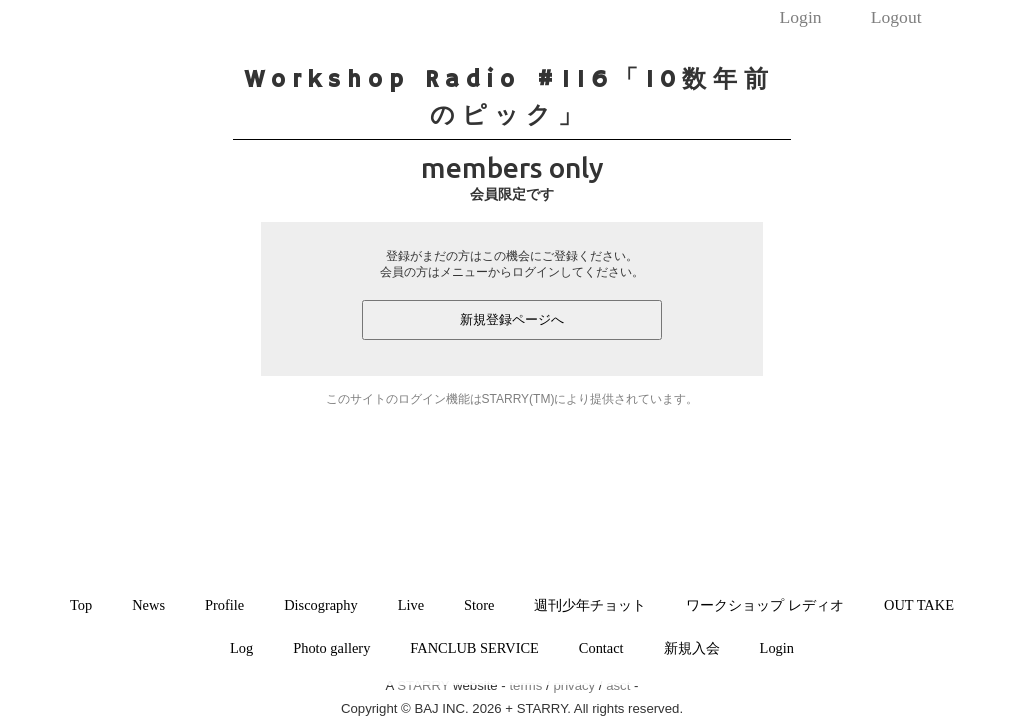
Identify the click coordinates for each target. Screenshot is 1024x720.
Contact (601, 648)
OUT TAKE (919, 605)
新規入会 (692, 648)
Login (801, 17)
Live (411, 605)
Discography (321, 605)
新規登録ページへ (512, 319)
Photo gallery (331, 648)
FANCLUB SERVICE (474, 648)
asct (618, 685)
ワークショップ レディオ (765, 605)
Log (241, 648)
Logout (896, 17)
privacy (574, 685)
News (148, 605)
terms (525, 685)
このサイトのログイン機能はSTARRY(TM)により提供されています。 (512, 399)
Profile (224, 605)
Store (479, 605)
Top (81, 605)
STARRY (423, 685)
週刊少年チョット (590, 605)
